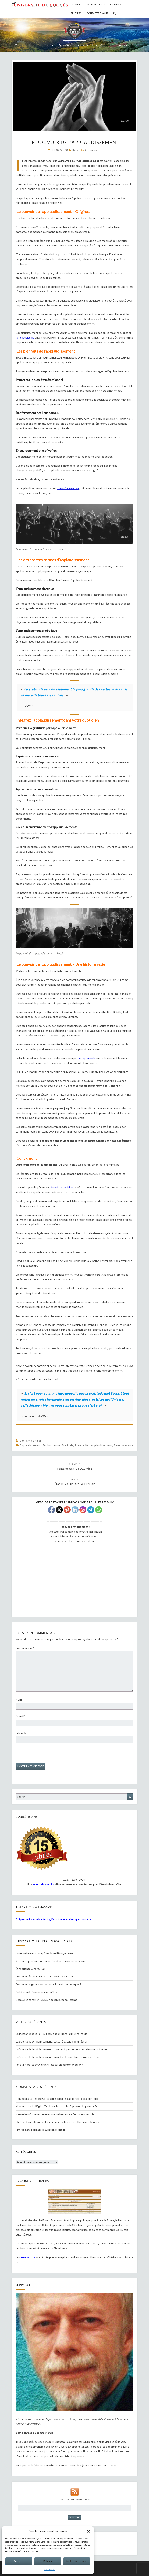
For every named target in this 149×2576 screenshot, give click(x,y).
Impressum (49, 2569)
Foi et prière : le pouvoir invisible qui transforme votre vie (50, 2064)
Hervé (76, 149)
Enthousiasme (51, 1445)
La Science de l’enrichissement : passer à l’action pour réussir (52, 2041)
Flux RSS (76, 13)
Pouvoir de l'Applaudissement (93, 1445)
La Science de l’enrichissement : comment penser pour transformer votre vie (61, 2049)
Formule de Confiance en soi (48, 2129)
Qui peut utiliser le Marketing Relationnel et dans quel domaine (53, 1919)
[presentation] (42, 1754)
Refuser (47, 2561)
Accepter (19, 2561)
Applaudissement (30, 1445)
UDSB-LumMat (74, 1581)
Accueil (75, 4)
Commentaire (25, 1648)
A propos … (117, 4)
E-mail (21, 1716)
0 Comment (93, 149)
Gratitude (67, 1445)
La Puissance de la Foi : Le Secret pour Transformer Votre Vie (51, 2034)
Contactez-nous (97, 13)
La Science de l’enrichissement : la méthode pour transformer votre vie (58, 2057)
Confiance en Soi (30, 1440)
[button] (88, 2531)
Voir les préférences (77, 2561)
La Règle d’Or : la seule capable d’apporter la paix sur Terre (64, 2098)
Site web (21, 1733)
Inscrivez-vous (95, 4)
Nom (19, 1699)
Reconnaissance (123, 1445)
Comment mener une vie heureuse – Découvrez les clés (61, 2114)
